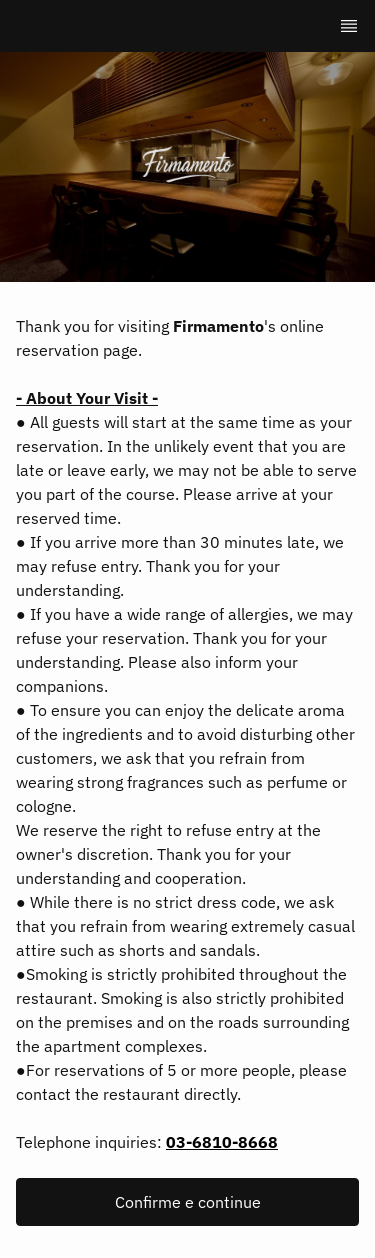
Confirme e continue (188, 1202)
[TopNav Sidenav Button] (349, 26)
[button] (187, 1202)
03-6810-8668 (222, 1142)
